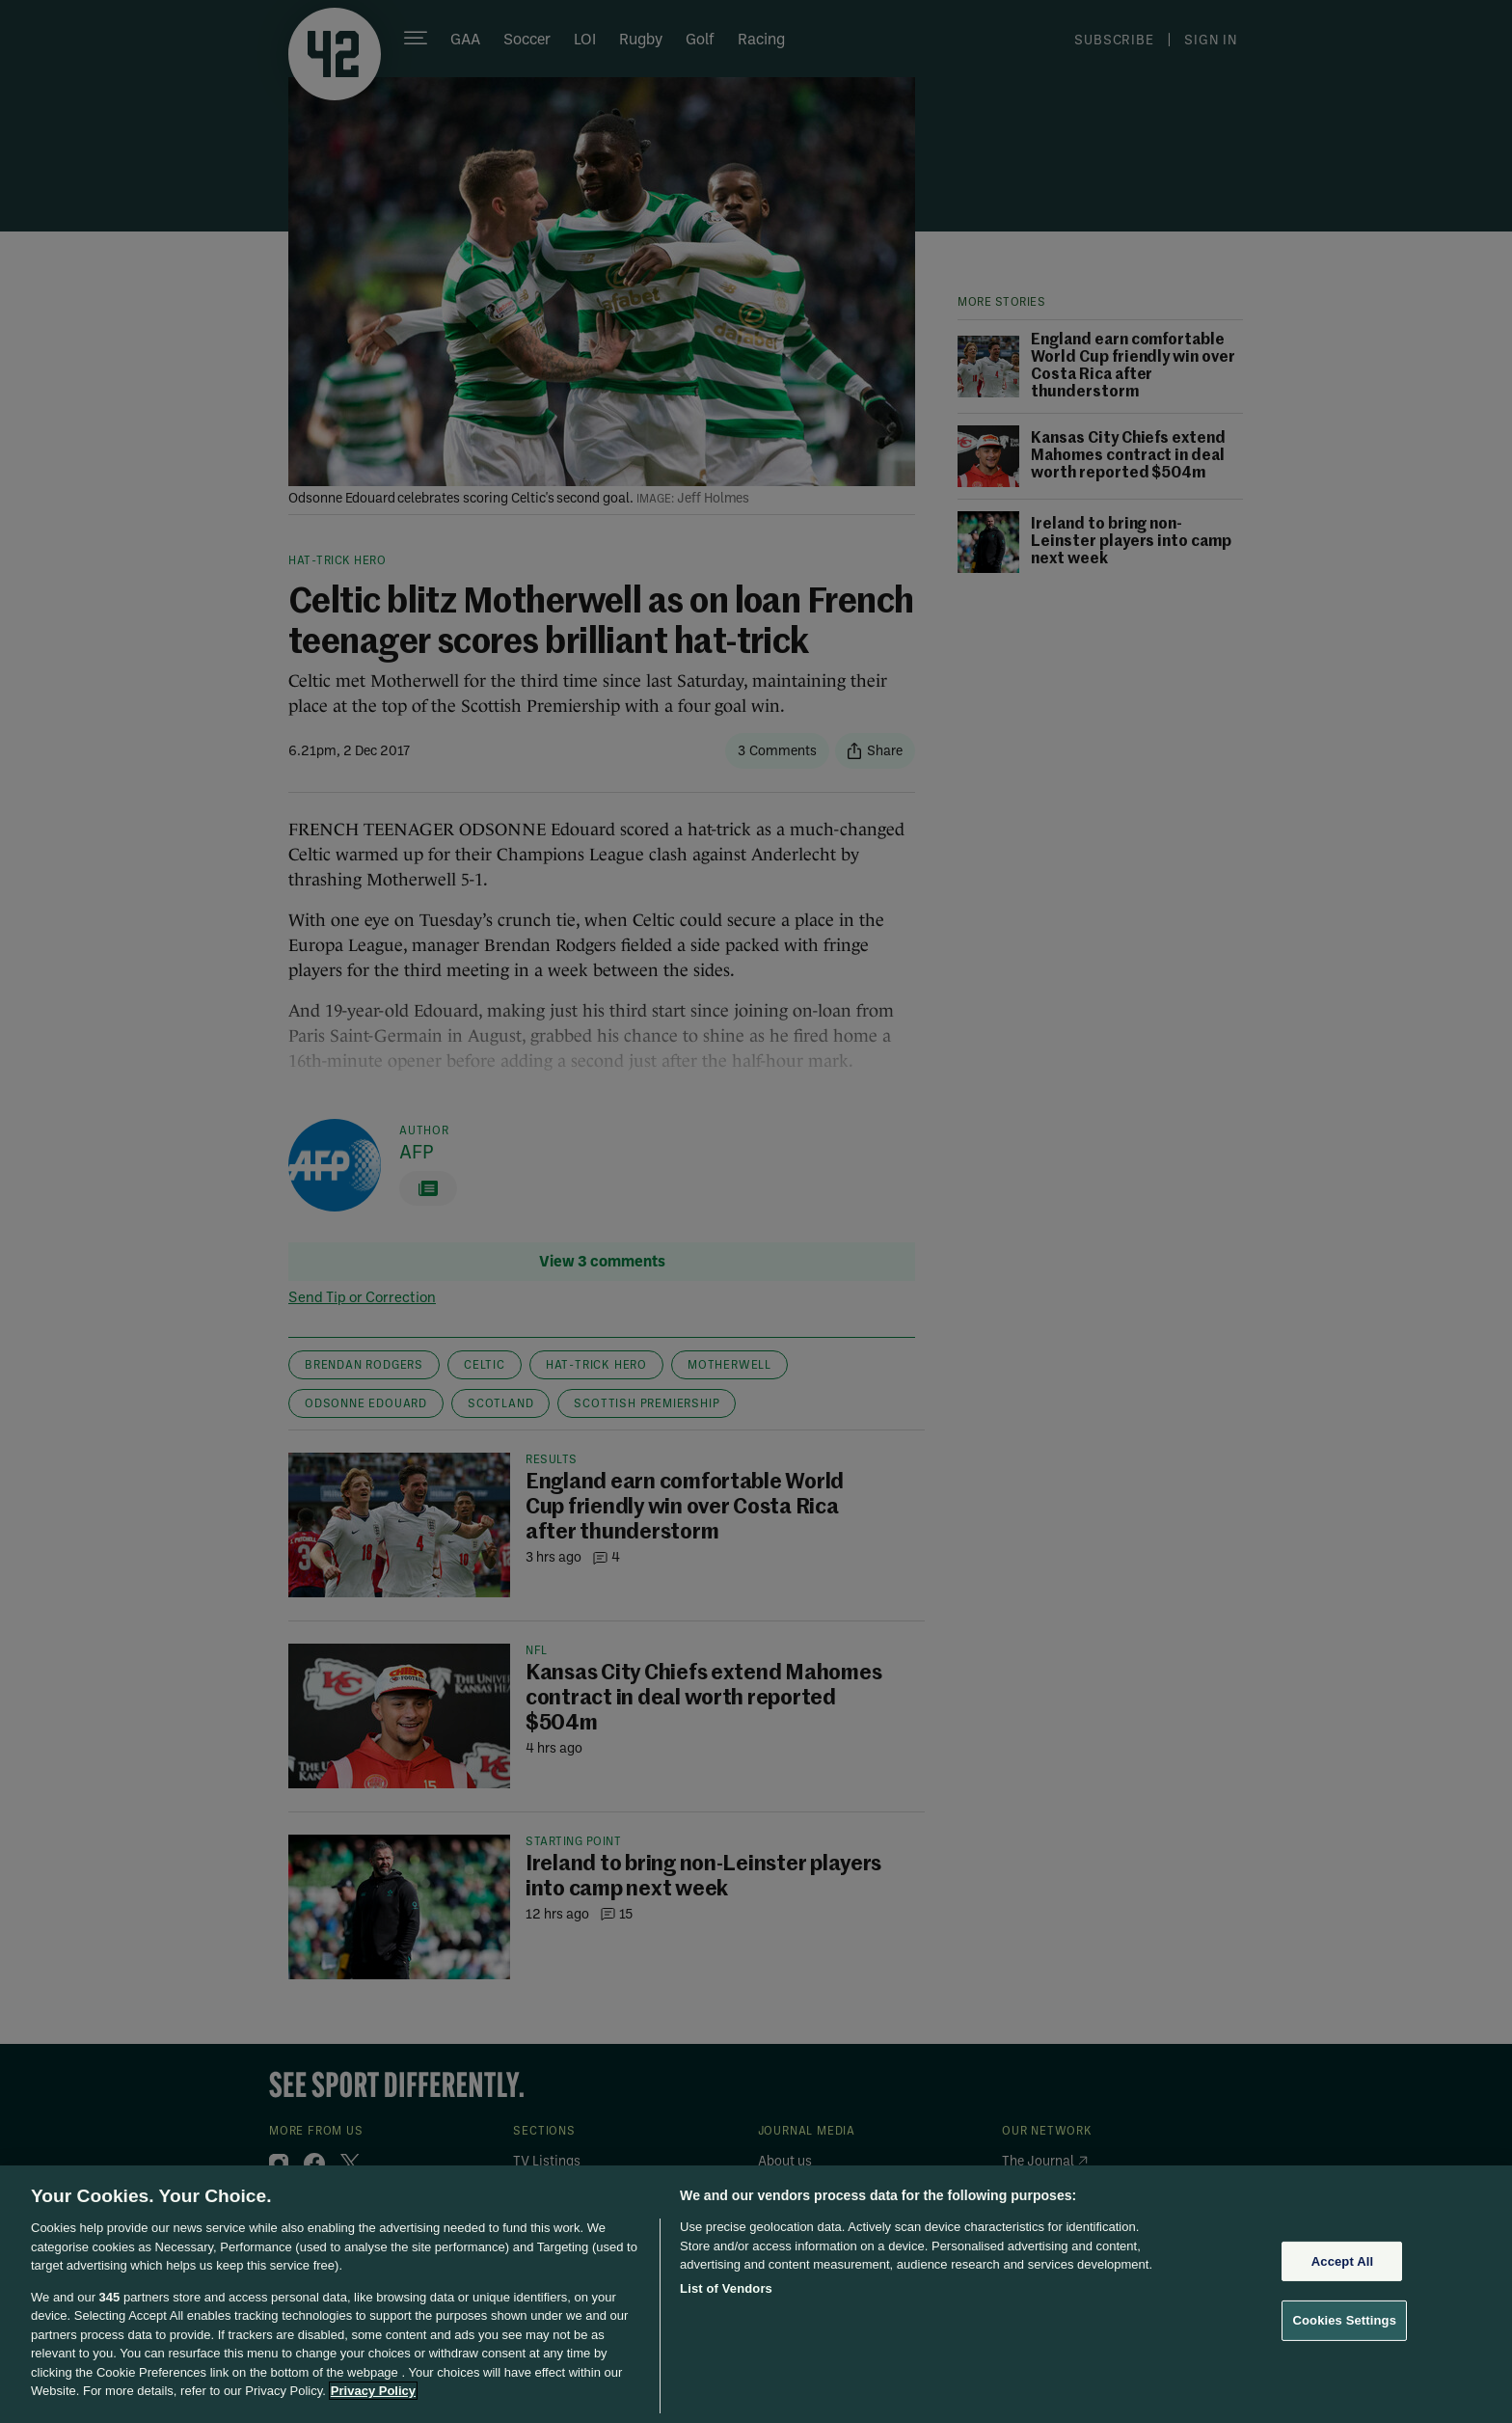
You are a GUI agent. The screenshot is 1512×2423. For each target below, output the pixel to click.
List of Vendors (726, 2288)
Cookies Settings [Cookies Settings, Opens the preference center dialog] (1344, 2320)
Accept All (1342, 2261)
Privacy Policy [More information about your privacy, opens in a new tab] (373, 2390)
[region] (756, 2294)
